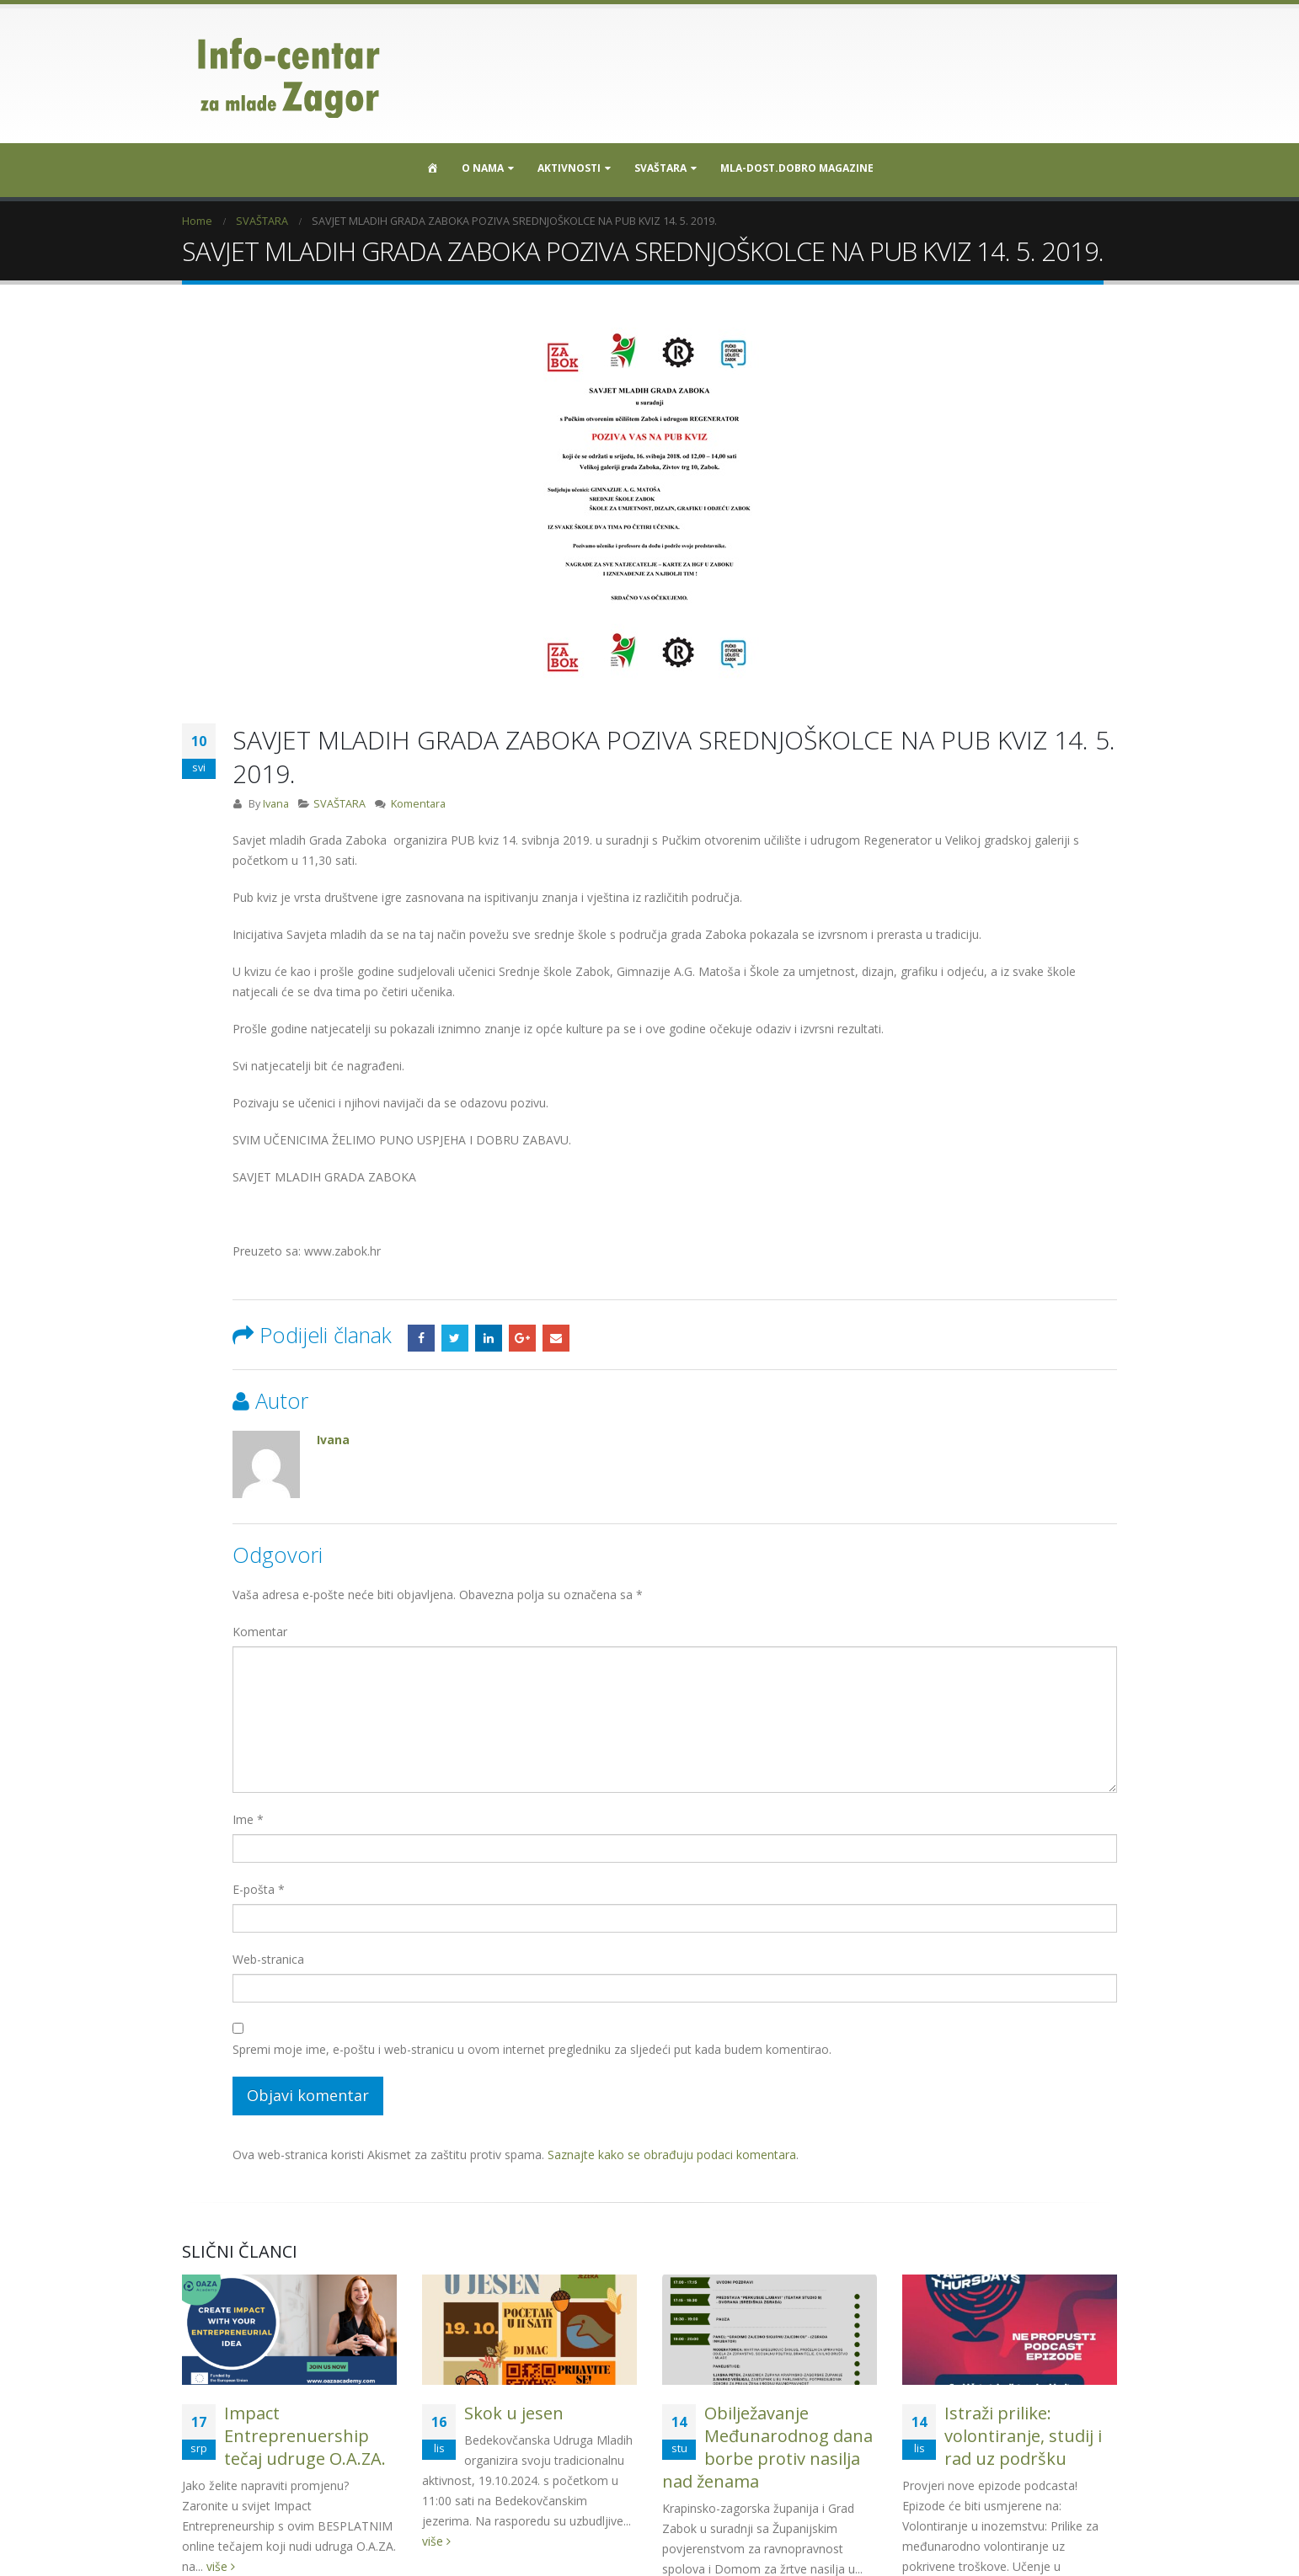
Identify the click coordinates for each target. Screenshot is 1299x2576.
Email (556, 1338)
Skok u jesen (514, 2413)
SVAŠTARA (660, 168)
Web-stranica (268, 1959)
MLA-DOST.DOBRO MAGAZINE (797, 168)
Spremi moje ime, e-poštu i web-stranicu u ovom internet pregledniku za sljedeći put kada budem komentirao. (532, 2049)
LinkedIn (488, 1338)
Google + (522, 1338)
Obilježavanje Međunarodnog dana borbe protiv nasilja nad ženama (767, 2447)
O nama (483, 168)
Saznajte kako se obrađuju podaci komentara (672, 2155)
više (436, 2541)
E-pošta (259, 1889)
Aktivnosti (569, 168)
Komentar (260, 1632)
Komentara (418, 804)
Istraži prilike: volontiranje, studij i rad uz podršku (1023, 2436)
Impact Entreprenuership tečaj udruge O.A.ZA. (305, 2436)
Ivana (276, 804)
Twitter (454, 1338)
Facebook (421, 1338)
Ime (248, 1819)
